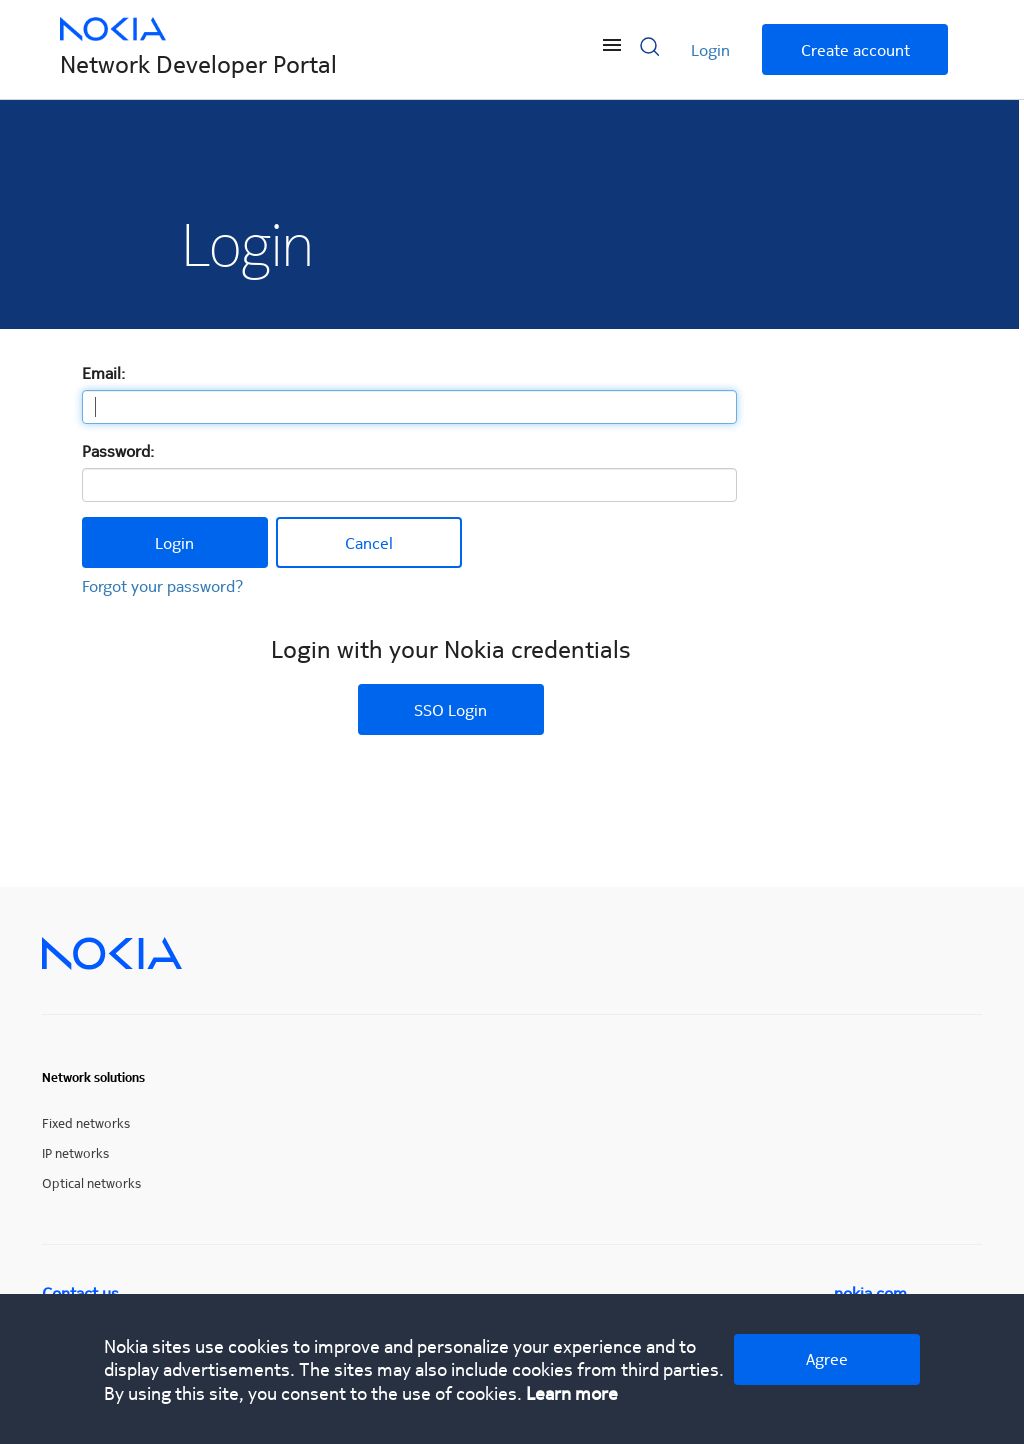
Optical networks (91, 1182)
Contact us (80, 1292)
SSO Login (450, 709)
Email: (103, 372)
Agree (827, 1358)
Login (710, 49)
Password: (118, 450)
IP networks (75, 1152)
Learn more (572, 1392)
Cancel (369, 542)
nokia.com (870, 1292)
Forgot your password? (163, 585)
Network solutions (93, 1077)
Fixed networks (86, 1122)
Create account (855, 49)
